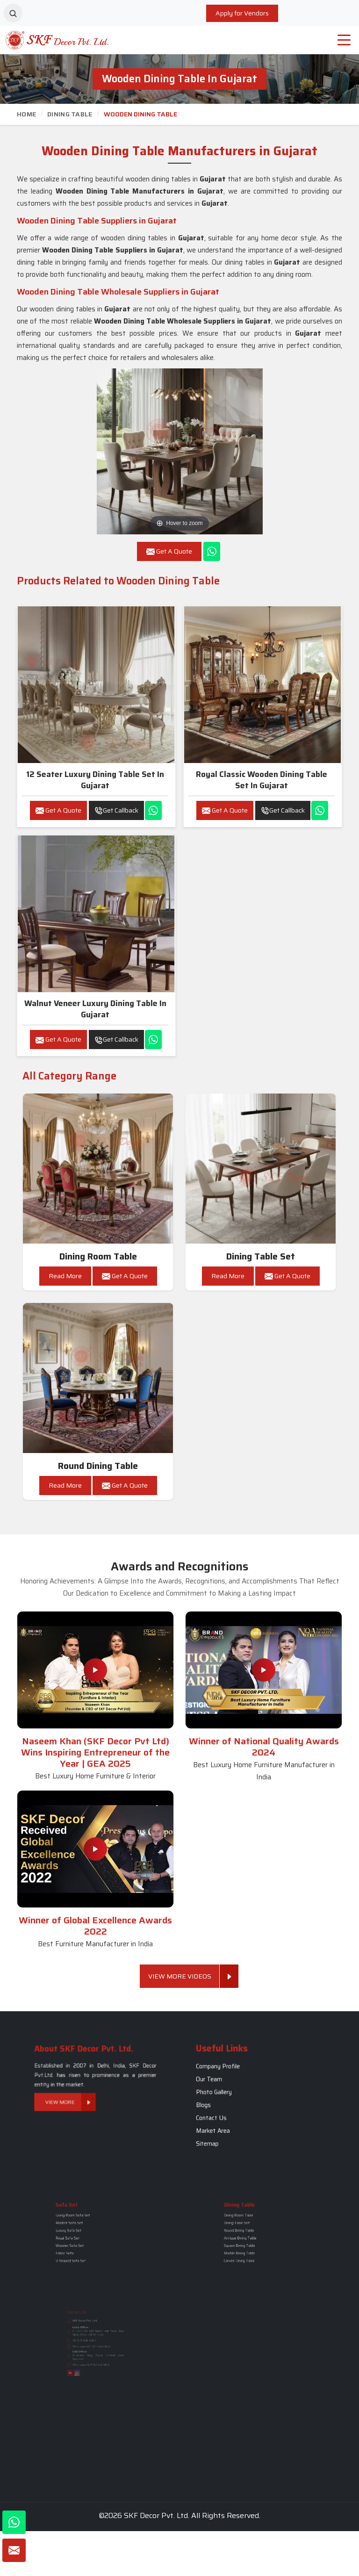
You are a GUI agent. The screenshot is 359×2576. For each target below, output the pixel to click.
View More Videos (184, 1976)
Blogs (240, 2100)
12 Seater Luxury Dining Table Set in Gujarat (95, 780)
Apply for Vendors (242, 13)
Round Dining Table (98, 1466)
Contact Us (243, 2106)
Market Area (244, 2110)
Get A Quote (58, 810)
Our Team (242, 2090)
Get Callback (116, 810)
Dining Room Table (98, 1256)
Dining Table (70, 114)
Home (26, 114)
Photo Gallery (244, 2095)
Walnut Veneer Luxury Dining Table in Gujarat (95, 1009)
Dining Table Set (260, 1256)
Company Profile (246, 2085)
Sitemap (241, 2115)
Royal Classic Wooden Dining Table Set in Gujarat (261, 780)
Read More (65, 1276)
